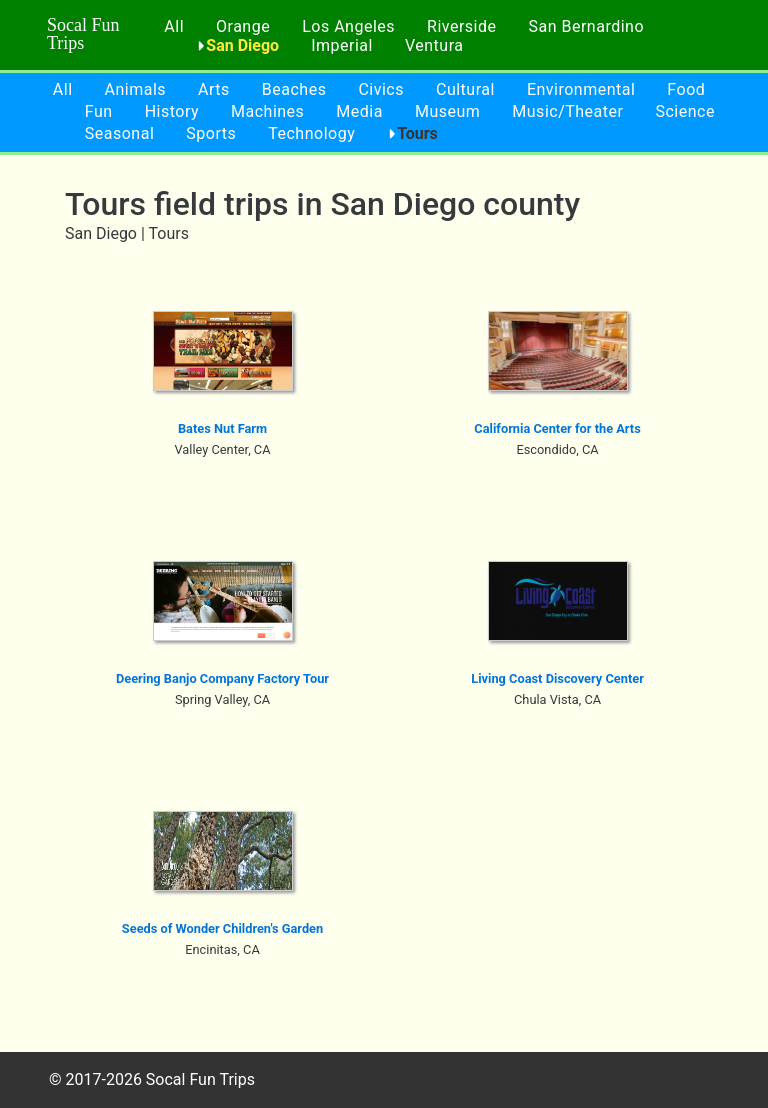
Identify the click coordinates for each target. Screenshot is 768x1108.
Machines (267, 111)
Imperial (342, 45)
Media (359, 111)
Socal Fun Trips (83, 34)
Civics (381, 89)
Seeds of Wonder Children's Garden (222, 928)
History (172, 111)
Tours (417, 133)
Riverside (461, 26)
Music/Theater (567, 111)
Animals (136, 89)
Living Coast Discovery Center (557, 678)
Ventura (434, 45)
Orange (243, 26)
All (174, 26)
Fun (99, 111)
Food (686, 89)
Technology (311, 133)
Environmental (581, 89)
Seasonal (120, 133)
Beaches (294, 89)
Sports (211, 133)
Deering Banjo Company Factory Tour (222, 678)
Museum (447, 111)
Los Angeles (348, 26)
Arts (214, 89)
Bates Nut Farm (222, 428)
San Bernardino (586, 26)
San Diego (242, 45)
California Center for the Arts (557, 428)
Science (684, 111)
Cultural (465, 89)
